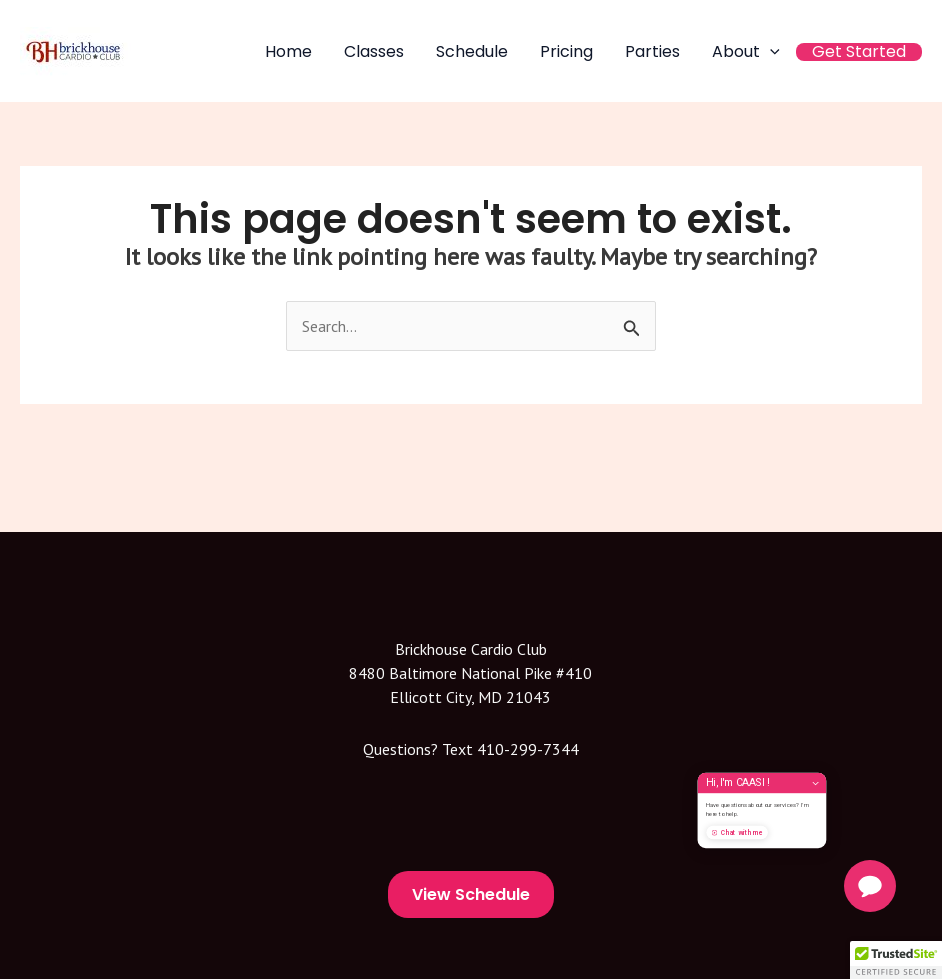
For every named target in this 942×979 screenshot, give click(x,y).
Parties (652, 52)
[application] (770, 51)
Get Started (859, 52)
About (746, 52)
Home (288, 52)
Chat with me (791, 858)
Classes (374, 52)
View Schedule (471, 894)
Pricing (566, 52)
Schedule (472, 52)
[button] (896, 960)
